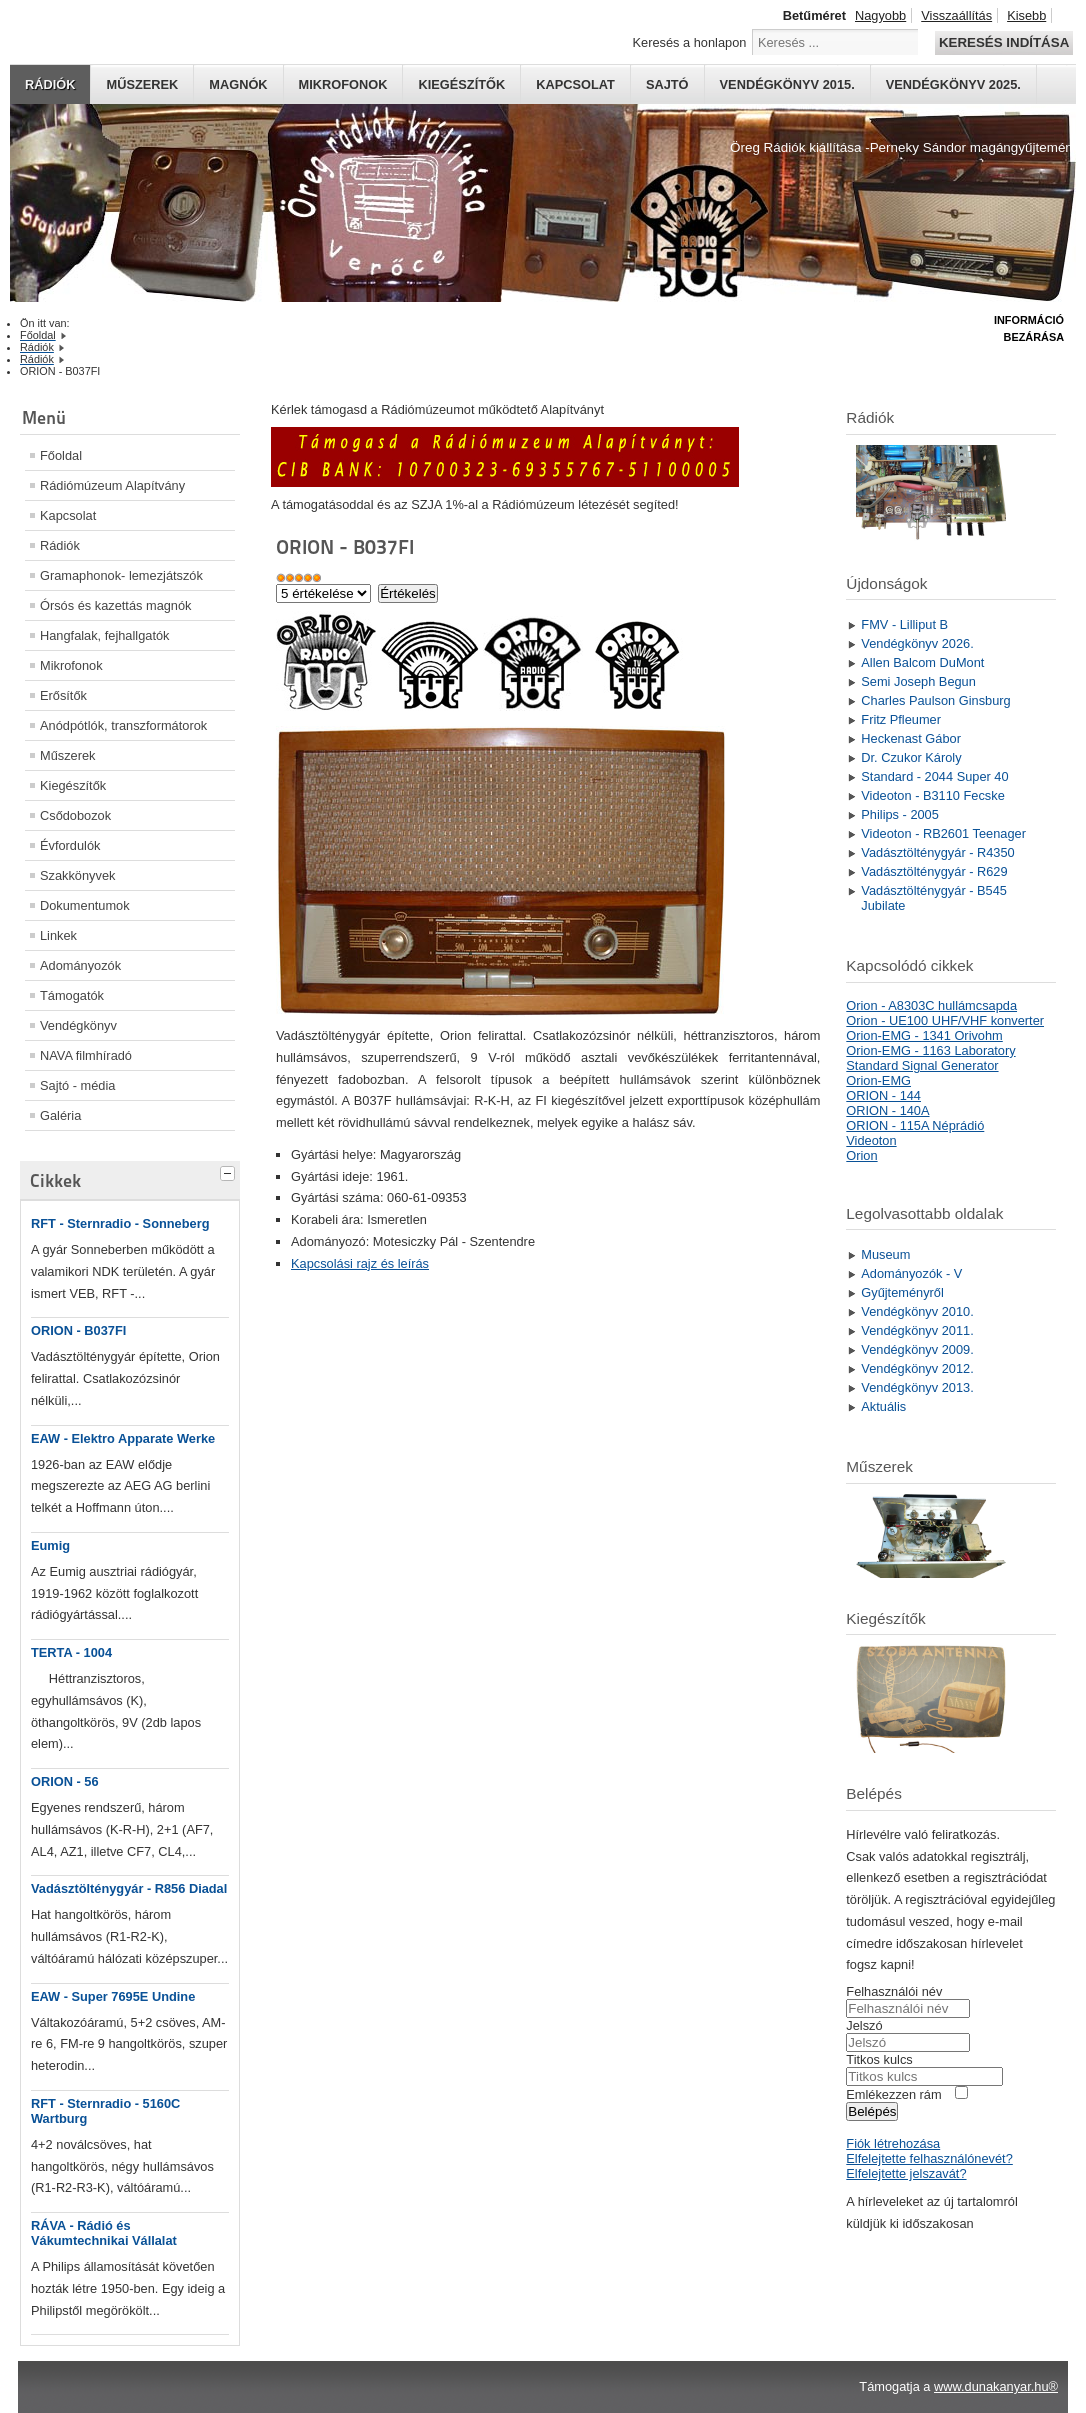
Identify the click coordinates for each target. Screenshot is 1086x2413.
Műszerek (142, 84)
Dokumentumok (85, 905)
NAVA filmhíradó (86, 1055)
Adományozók (80, 965)
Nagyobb (880, 15)
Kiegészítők (461, 84)
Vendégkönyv (78, 1025)
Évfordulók (70, 845)
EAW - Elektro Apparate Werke (123, 1438)
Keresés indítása (1004, 42)
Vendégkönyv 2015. (787, 84)
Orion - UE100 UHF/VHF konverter (945, 1020)
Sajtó (667, 84)
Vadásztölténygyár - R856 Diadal (129, 1888)
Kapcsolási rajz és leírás (360, 1263)
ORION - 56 (65, 1781)
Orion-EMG (878, 1080)
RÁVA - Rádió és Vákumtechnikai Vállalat (104, 2233)
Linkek (58, 935)
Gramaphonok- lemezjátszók (121, 575)
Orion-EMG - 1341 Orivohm (924, 1035)
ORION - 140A (887, 1110)
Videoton (871, 1140)
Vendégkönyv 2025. (953, 84)
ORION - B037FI (78, 1330)
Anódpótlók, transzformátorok (123, 725)
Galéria (60, 1115)
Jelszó (864, 2025)
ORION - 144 (883, 1095)
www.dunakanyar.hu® (996, 2386)
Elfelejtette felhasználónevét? (929, 2158)
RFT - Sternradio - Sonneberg (120, 1223)
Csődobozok (75, 815)
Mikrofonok (343, 84)
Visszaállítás (956, 15)
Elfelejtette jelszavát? (906, 2173)
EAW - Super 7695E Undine (113, 1996)
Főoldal (61, 455)
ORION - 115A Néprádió (915, 1125)
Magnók (238, 84)
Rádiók (50, 84)
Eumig (50, 1545)
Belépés (872, 2111)
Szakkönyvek (77, 875)
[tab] (230, 1171)
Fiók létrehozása (893, 2143)
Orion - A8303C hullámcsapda (931, 1005)
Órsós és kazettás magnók (116, 605)
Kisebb (1026, 15)
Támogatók (72, 995)
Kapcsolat (575, 84)
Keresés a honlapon (690, 42)
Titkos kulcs (879, 2059)
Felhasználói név (894, 1991)
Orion (861, 1155)
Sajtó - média (77, 1085)
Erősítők (63, 695)
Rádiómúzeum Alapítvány (112, 485)
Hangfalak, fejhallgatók (104, 635)
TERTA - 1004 (71, 1652)
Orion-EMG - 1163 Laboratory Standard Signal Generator (930, 1058)
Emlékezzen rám (893, 2094)
